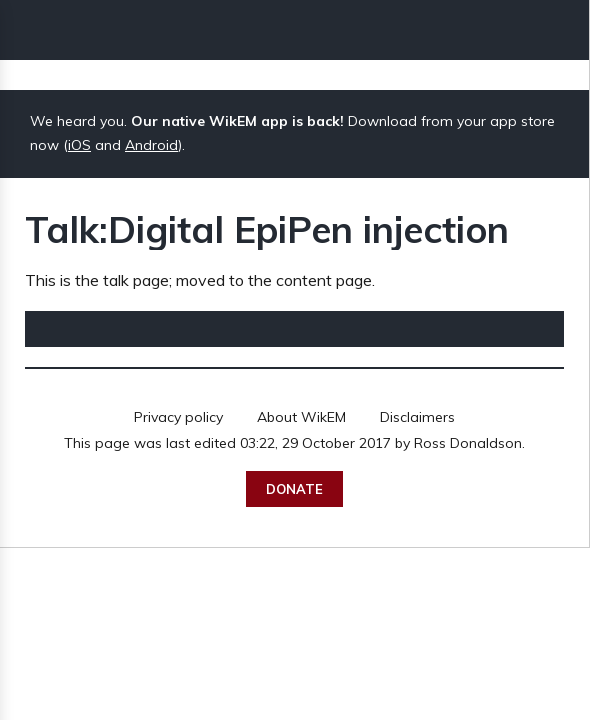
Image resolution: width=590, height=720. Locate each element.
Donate (294, 489)
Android (151, 145)
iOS (79, 145)
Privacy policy (178, 417)
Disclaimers (417, 417)
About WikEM (301, 417)
